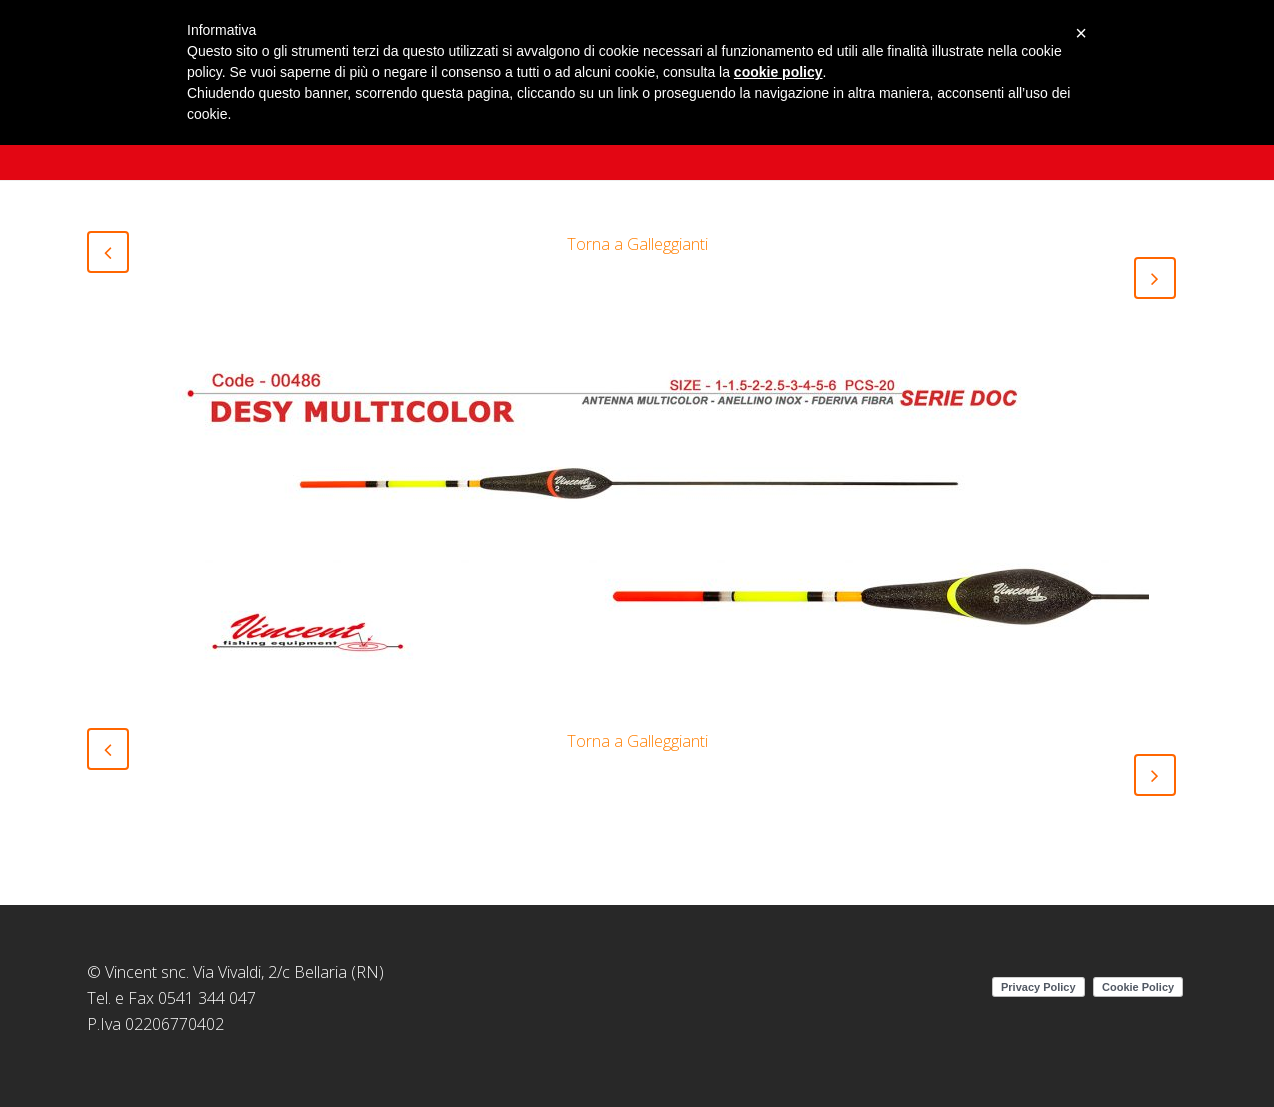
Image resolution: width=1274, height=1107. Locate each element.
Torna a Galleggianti (637, 244)
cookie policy (778, 72)
